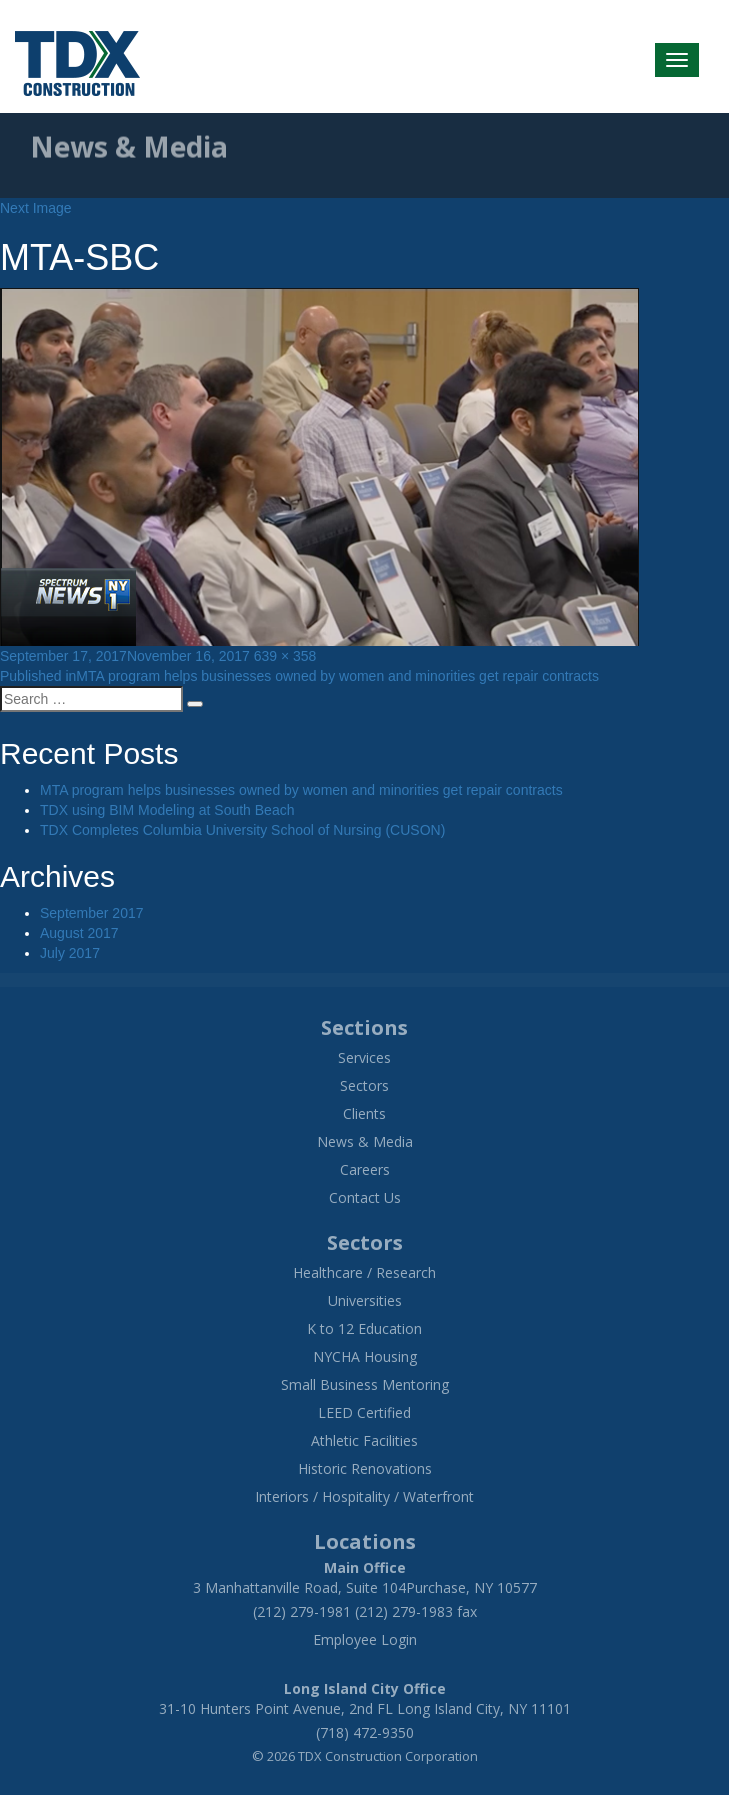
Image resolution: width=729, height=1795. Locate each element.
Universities (365, 1300)
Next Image (36, 208)
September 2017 (92, 913)
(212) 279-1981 (302, 1611)
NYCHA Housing (365, 1356)
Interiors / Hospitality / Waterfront (364, 1496)
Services (364, 1057)
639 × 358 (285, 656)
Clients (364, 1113)
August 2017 (79, 933)
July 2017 (70, 953)
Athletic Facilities (364, 1440)
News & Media (365, 1141)
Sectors (364, 1085)
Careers (365, 1169)
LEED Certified (364, 1412)
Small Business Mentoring (365, 1384)
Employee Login (365, 1639)
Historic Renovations (365, 1468)
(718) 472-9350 (365, 1732)
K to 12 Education (364, 1328)
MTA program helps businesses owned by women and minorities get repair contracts (301, 790)
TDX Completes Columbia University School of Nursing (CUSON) (242, 830)
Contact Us (365, 1197)
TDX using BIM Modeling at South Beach (167, 810)
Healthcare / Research (364, 1272)
